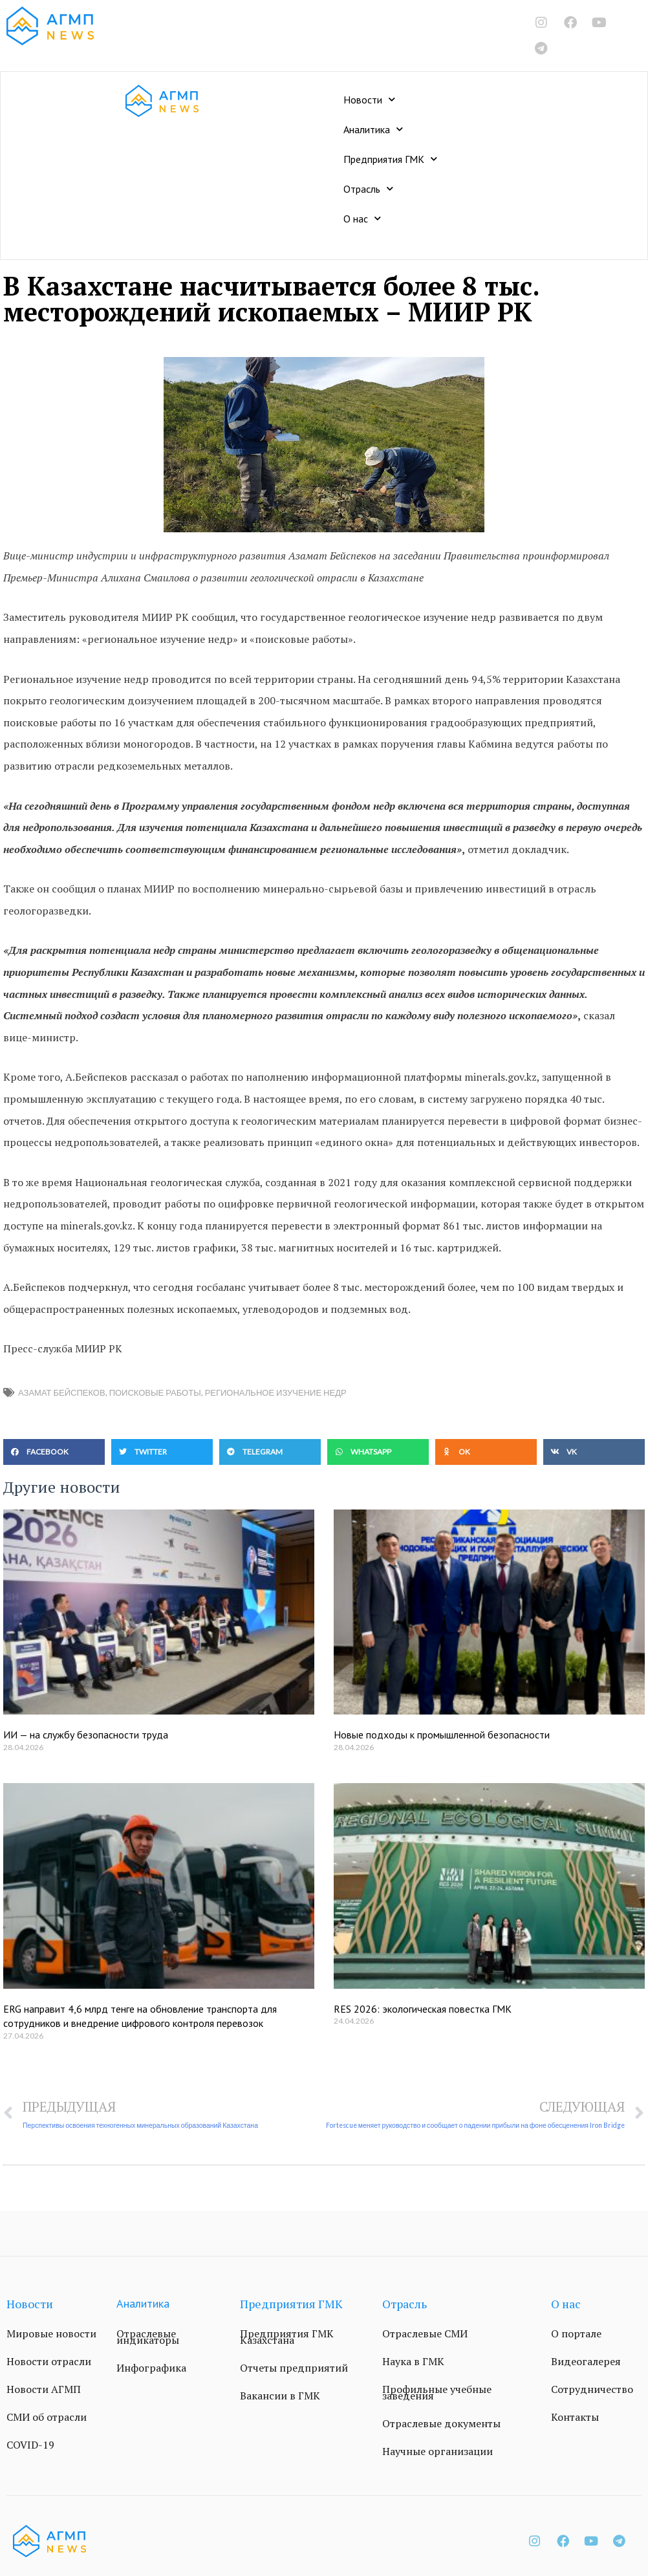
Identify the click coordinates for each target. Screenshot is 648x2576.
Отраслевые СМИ (425, 2334)
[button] (54, 1452)
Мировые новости (51, 2334)
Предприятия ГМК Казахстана (287, 2337)
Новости (369, 99)
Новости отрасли (48, 2362)
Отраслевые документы (441, 2424)
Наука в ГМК (413, 2362)
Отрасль (368, 189)
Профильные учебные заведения (436, 2393)
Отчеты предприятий (294, 2368)
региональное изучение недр (276, 1392)
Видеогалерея (586, 2362)
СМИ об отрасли (46, 2417)
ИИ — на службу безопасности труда (85, 1734)
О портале (576, 2334)
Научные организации (437, 2452)
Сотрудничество (592, 2390)
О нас (362, 218)
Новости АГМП (43, 2390)
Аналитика (373, 129)
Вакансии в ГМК (280, 2396)
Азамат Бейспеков (61, 1392)
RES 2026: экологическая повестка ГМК (423, 2008)
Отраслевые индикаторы (147, 2337)
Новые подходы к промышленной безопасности (442, 1734)
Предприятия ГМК (390, 159)
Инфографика (151, 2368)
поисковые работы (155, 1392)
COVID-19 (30, 2445)
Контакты (575, 2417)
